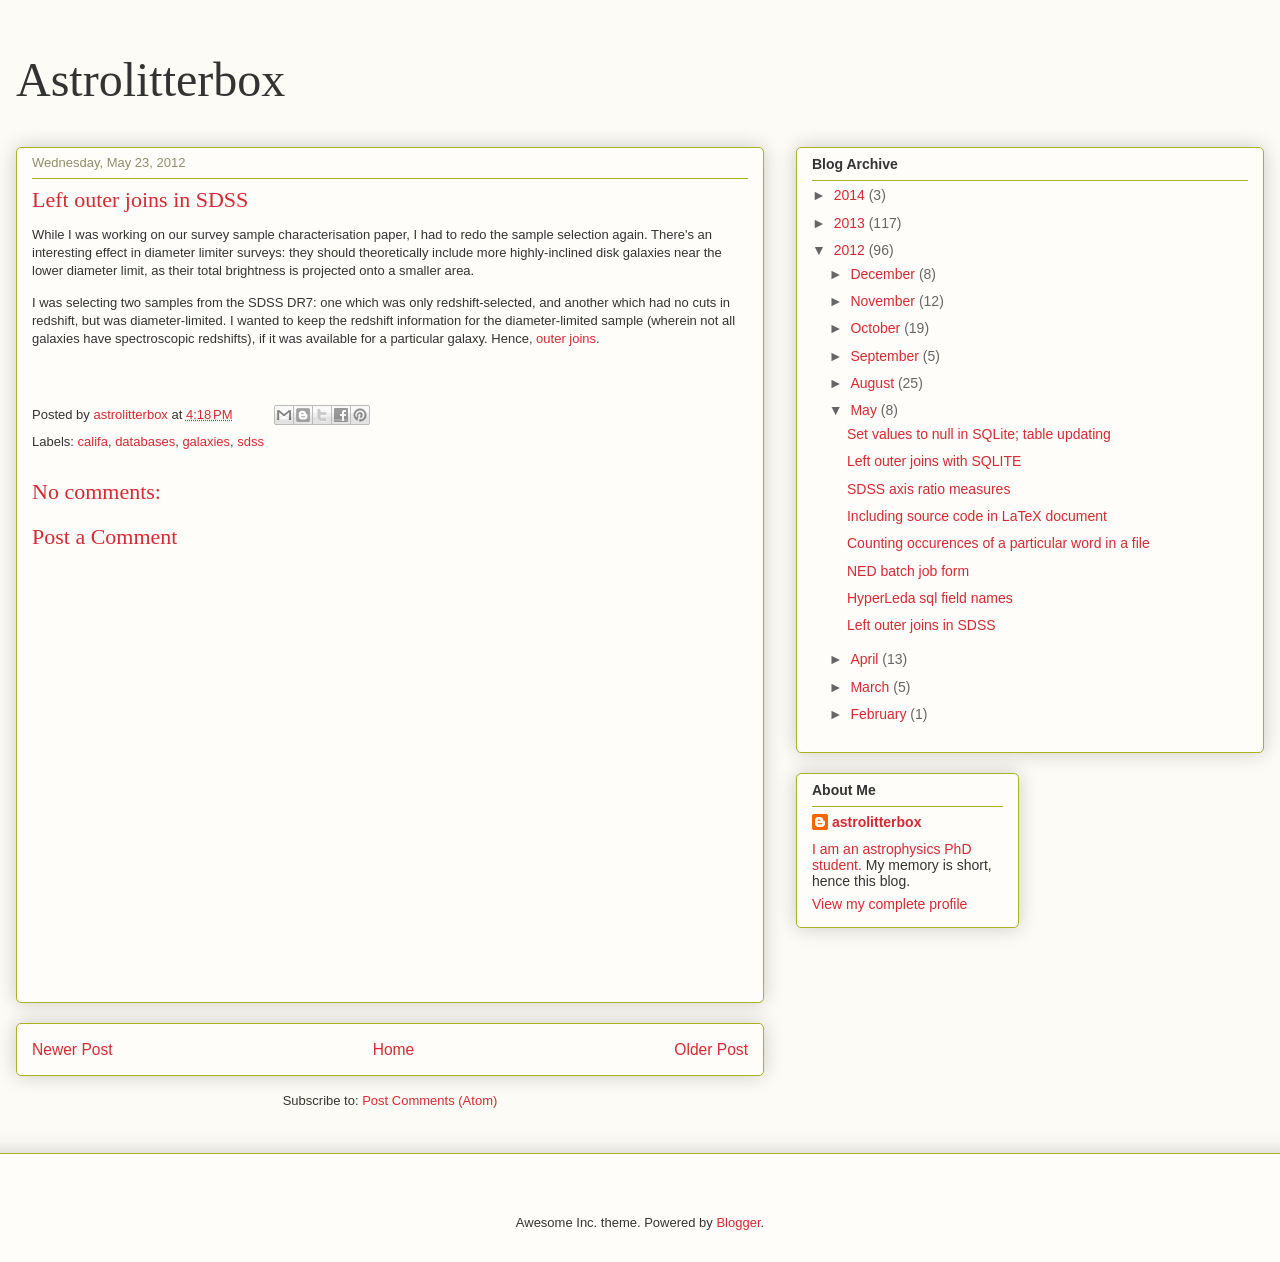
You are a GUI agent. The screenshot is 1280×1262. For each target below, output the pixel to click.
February (880, 714)
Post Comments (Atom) (429, 1100)
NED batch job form (908, 571)
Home (394, 1049)
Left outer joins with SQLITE (934, 461)
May (865, 410)
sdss (250, 441)
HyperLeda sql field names (930, 598)
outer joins (566, 338)
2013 (851, 223)
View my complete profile (889, 904)
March (871, 687)
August (873, 383)
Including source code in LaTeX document (977, 516)
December (884, 274)
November (884, 301)
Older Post (711, 1049)
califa (93, 441)
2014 (851, 195)
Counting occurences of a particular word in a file (998, 543)
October (877, 328)
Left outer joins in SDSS (921, 625)
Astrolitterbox (150, 79)
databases (145, 441)
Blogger (738, 1222)
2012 (851, 250)
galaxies (206, 441)
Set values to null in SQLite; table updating (979, 434)
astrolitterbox (876, 822)
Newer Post (72, 1049)
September (886, 356)
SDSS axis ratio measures (928, 489)
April (866, 659)
